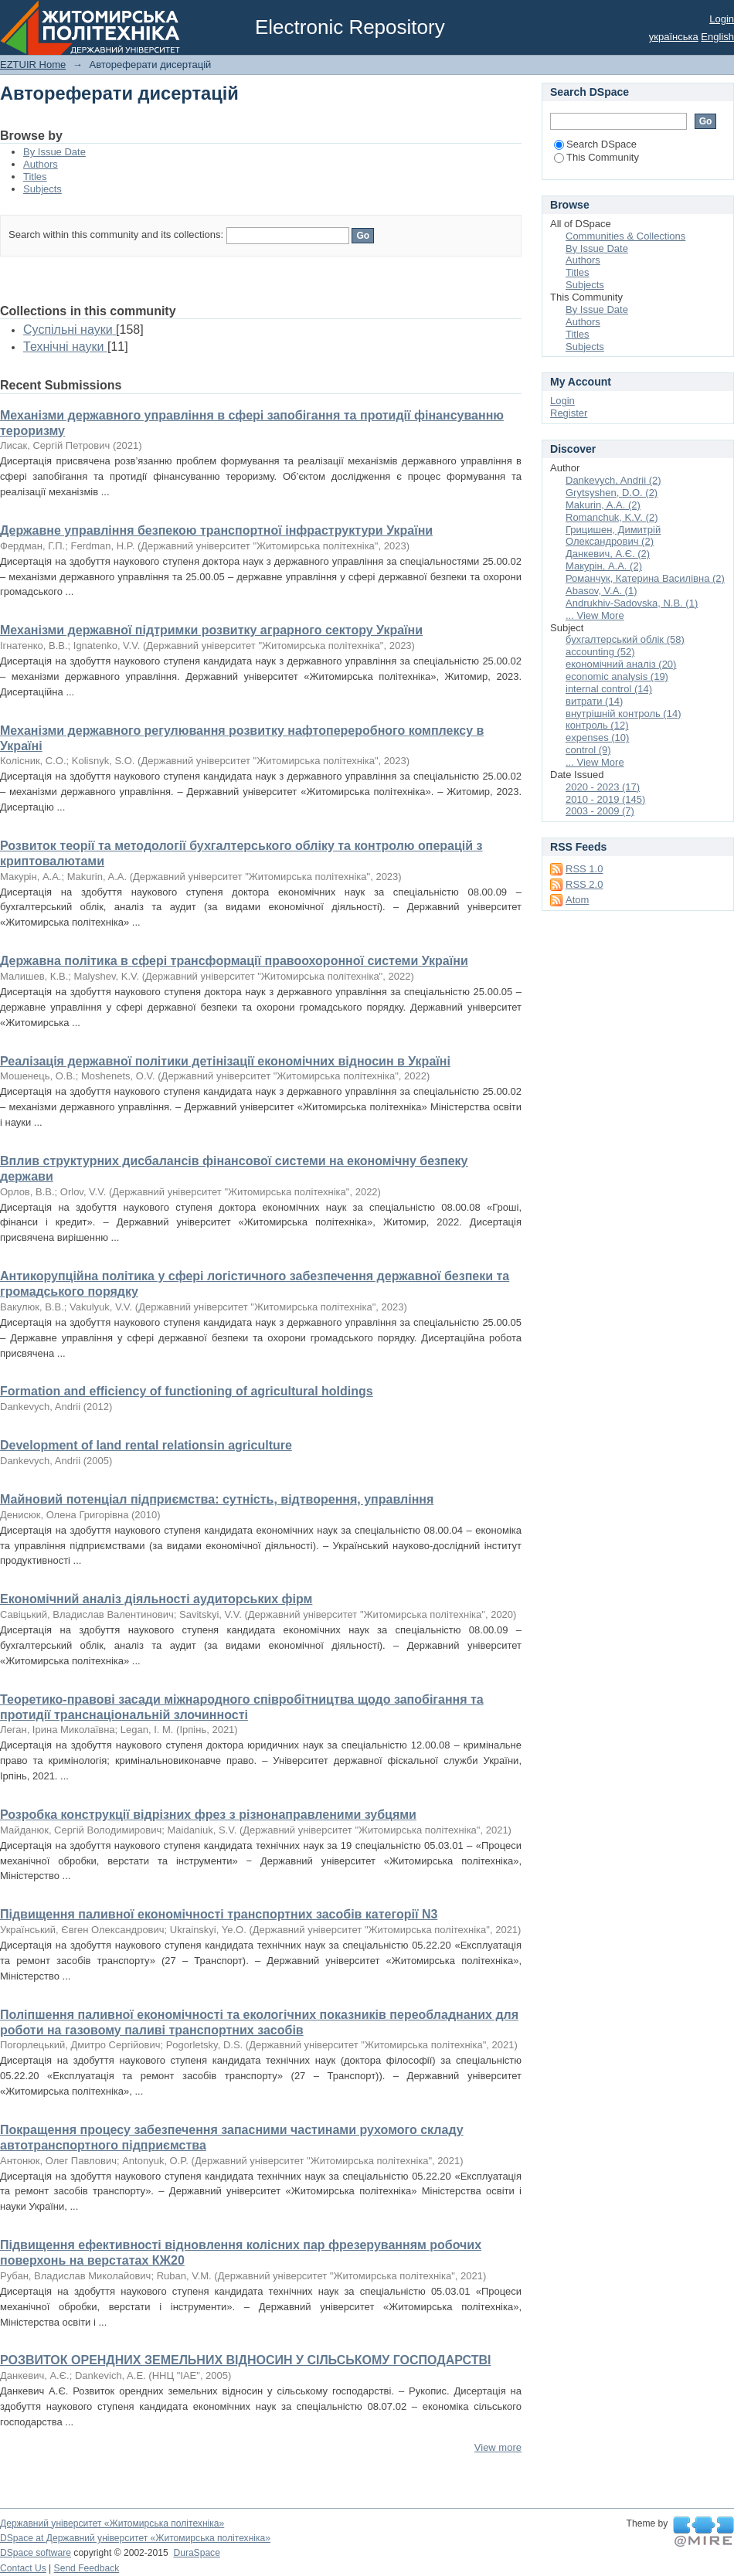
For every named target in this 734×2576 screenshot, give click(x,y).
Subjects (42, 189)
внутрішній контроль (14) (623, 713)
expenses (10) (597, 737)
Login (721, 19)
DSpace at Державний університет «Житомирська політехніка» (135, 2538)
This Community (596, 157)
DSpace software (35, 2552)
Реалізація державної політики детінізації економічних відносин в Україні (225, 1061)
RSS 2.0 (584, 884)
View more (498, 2447)
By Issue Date (54, 152)
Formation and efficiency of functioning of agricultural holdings (186, 1391)
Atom (577, 900)
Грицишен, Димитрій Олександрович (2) (613, 536)
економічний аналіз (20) (621, 664)
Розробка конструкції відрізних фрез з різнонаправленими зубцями (208, 1814)
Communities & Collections (625, 236)
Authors (40, 164)
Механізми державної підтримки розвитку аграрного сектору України (211, 630)
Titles (35, 176)
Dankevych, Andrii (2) (613, 480)
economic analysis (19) (617, 676)
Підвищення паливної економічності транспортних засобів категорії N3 (218, 1914)
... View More (595, 615)
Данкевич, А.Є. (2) (608, 553)
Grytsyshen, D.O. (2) (612, 492)
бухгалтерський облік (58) (625, 639)
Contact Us (23, 2568)
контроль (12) (597, 725)
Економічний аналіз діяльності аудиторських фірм (156, 1599)
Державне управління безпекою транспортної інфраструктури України (216, 530)
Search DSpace (595, 144)
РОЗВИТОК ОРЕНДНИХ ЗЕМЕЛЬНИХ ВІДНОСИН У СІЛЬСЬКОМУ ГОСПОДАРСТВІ (245, 2360)
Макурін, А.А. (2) (604, 566)
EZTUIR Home (33, 64)
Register (568, 413)
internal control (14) (609, 689)
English (717, 36)
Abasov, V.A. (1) (601, 590)
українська (673, 36)
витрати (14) (594, 701)
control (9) (588, 750)
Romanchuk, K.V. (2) (612, 517)
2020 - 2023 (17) (603, 787)
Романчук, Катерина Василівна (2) (645, 578)
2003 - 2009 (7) (600, 811)
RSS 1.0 (584, 869)
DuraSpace (196, 2552)
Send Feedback (87, 2568)
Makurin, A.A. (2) (603, 505)
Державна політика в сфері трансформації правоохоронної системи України (234, 960)
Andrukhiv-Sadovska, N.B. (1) (632, 603)
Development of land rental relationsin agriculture (146, 1445)
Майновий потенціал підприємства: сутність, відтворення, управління (216, 1499)
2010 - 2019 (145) (605, 799)
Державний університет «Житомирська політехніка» (112, 2523)
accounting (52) (600, 652)
